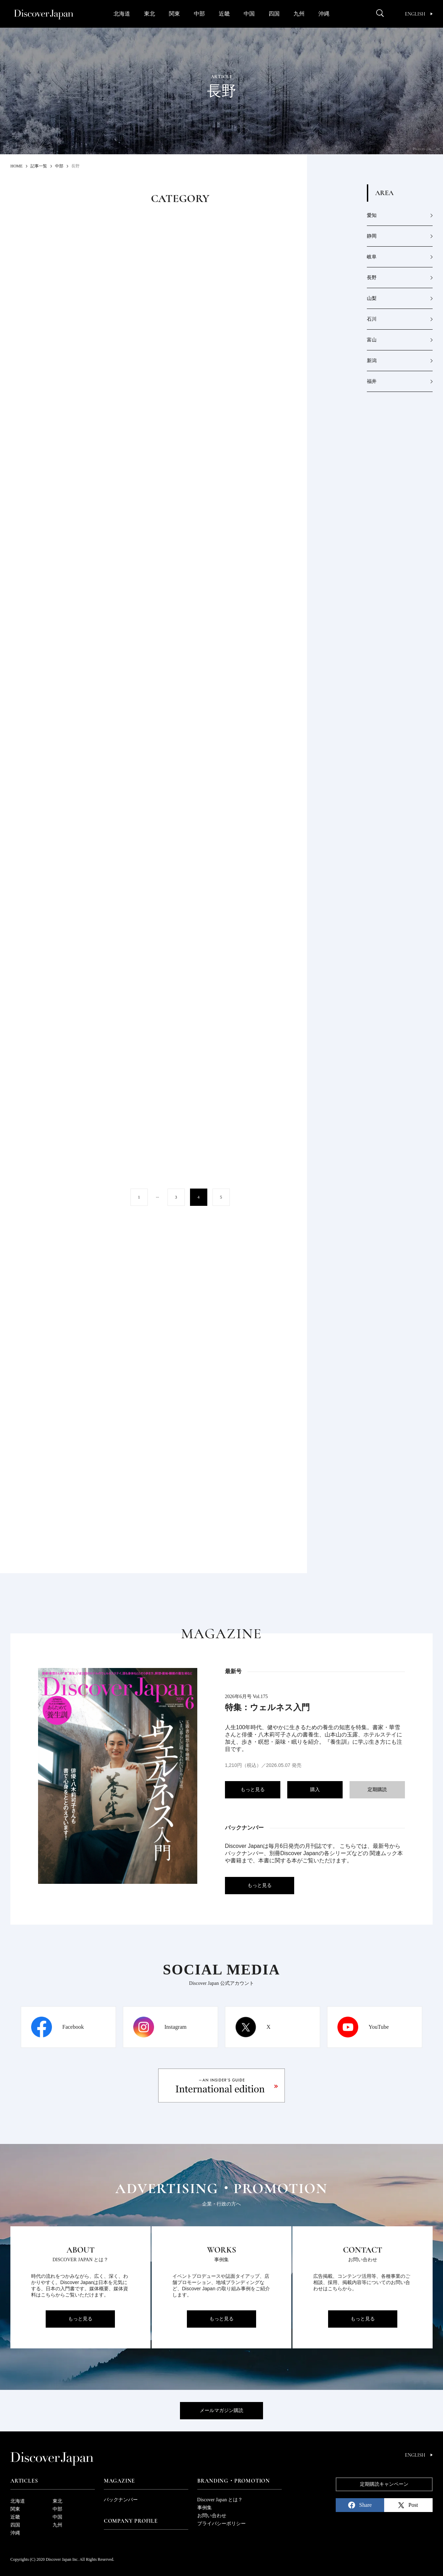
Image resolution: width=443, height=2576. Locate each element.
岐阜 (372, 256)
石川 (372, 319)
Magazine (119, 2480)
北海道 (122, 14)
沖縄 (323, 14)
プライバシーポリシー (221, 2523)
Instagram (175, 2027)
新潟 (372, 360)
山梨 (372, 298)
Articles (24, 2480)
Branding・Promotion (233, 2480)
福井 (372, 381)
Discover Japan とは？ (220, 2499)
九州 (299, 14)
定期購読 (377, 1789)
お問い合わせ (211, 2515)
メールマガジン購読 (221, 2410)
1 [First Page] (139, 1197)
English (419, 14)
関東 (174, 14)
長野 (372, 277)
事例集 (204, 2507)
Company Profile (131, 2521)
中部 (199, 14)
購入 (315, 1789)
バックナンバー (121, 2499)
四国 (274, 14)
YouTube (379, 2027)
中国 (249, 14)
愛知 (372, 215)
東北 (149, 14)
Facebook (73, 2027)
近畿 (224, 14)
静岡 (372, 236)
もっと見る (253, 1789)
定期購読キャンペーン (384, 2484)
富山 (372, 339)
